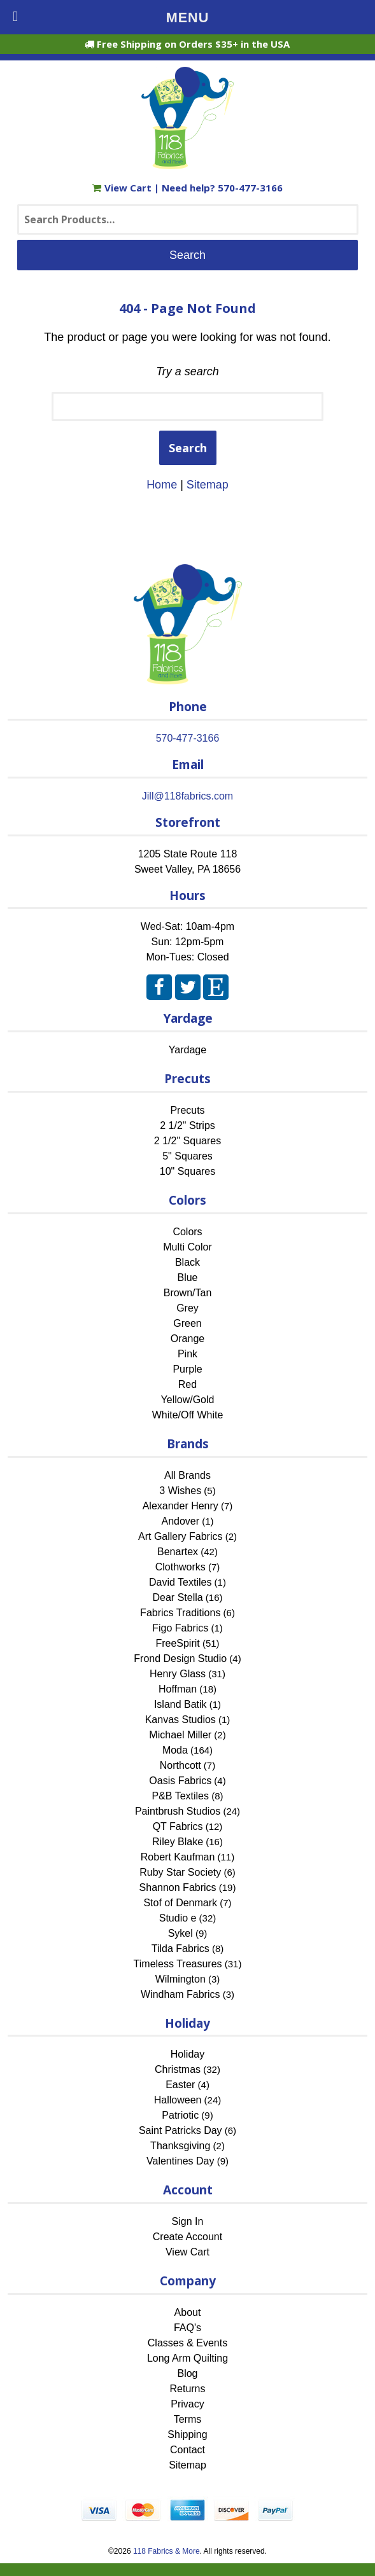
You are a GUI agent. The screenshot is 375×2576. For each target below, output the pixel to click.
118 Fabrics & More (166, 2551)
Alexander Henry (180, 1505)
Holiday (187, 2054)
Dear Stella (178, 1597)
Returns (187, 2388)
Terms (188, 2419)
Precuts (187, 1110)
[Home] (187, 163)
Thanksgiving (180, 2145)
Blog (187, 2373)
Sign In (188, 2221)
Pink (187, 1353)
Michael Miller (180, 1734)
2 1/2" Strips (187, 1125)
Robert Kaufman (178, 1857)
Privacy (187, 2404)
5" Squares (187, 1156)
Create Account (187, 2236)
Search (188, 447)
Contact (187, 2449)
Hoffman (178, 1689)
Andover (180, 1521)
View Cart (123, 187)
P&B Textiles (180, 1795)
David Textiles (180, 1582)
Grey (187, 1308)
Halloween (178, 2100)
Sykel (180, 1933)
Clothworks (180, 1567)
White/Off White (187, 1414)
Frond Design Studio (180, 1658)
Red (187, 1384)
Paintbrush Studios (177, 1811)
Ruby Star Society (180, 1872)
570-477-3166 (250, 187)
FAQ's (187, 2327)
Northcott (180, 1765)
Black (187, 1262)
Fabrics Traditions (180, 1612)
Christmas (178, 2069)
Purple (187, 1369)
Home (161, 484)
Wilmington (180, 1979)
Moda (175, 1750)
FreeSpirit (177, 1643)
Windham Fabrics (180, 1994)
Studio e (178, 1918)
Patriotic (180, 2115)
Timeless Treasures (178, 1963)
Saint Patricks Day (180, 2130)
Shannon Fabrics (177, 1887)
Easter (180, 2084)
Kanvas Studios (180, 1719)
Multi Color (187, 1247)
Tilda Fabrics (180, 1948)
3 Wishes (180, 1490)
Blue (187, 1277)
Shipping (187, 2434)
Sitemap (208, 484)
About (187, 2312)
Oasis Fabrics (180, 1780)
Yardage (187, 1049)
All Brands (187, 1475)
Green (187, 1323)
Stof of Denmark (180, 1902)
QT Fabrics (178, 1826)
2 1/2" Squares (187, 1140)
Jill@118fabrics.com (187, 796)
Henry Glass (178, 1673)
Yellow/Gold (188, 1399)
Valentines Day (180, 2161)
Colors (187, 1231)
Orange (187, 1338)
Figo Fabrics (180, 1628)
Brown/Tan (188, 1292)
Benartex (177, 1551)
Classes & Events (187, 2342)
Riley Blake (177, 1841)
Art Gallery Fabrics (180, 1536)
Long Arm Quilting (187, 2358)
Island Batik (180, 1704)
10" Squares (188, 1171)
